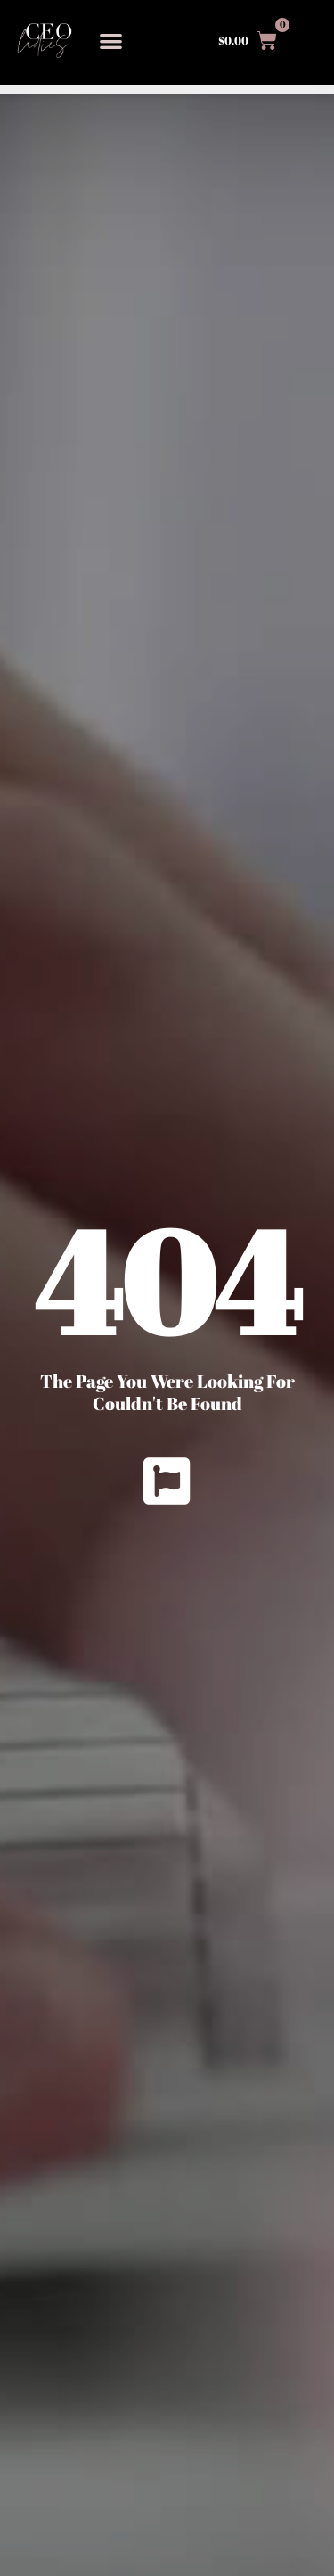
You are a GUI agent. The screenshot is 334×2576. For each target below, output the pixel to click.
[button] (111, 40)
